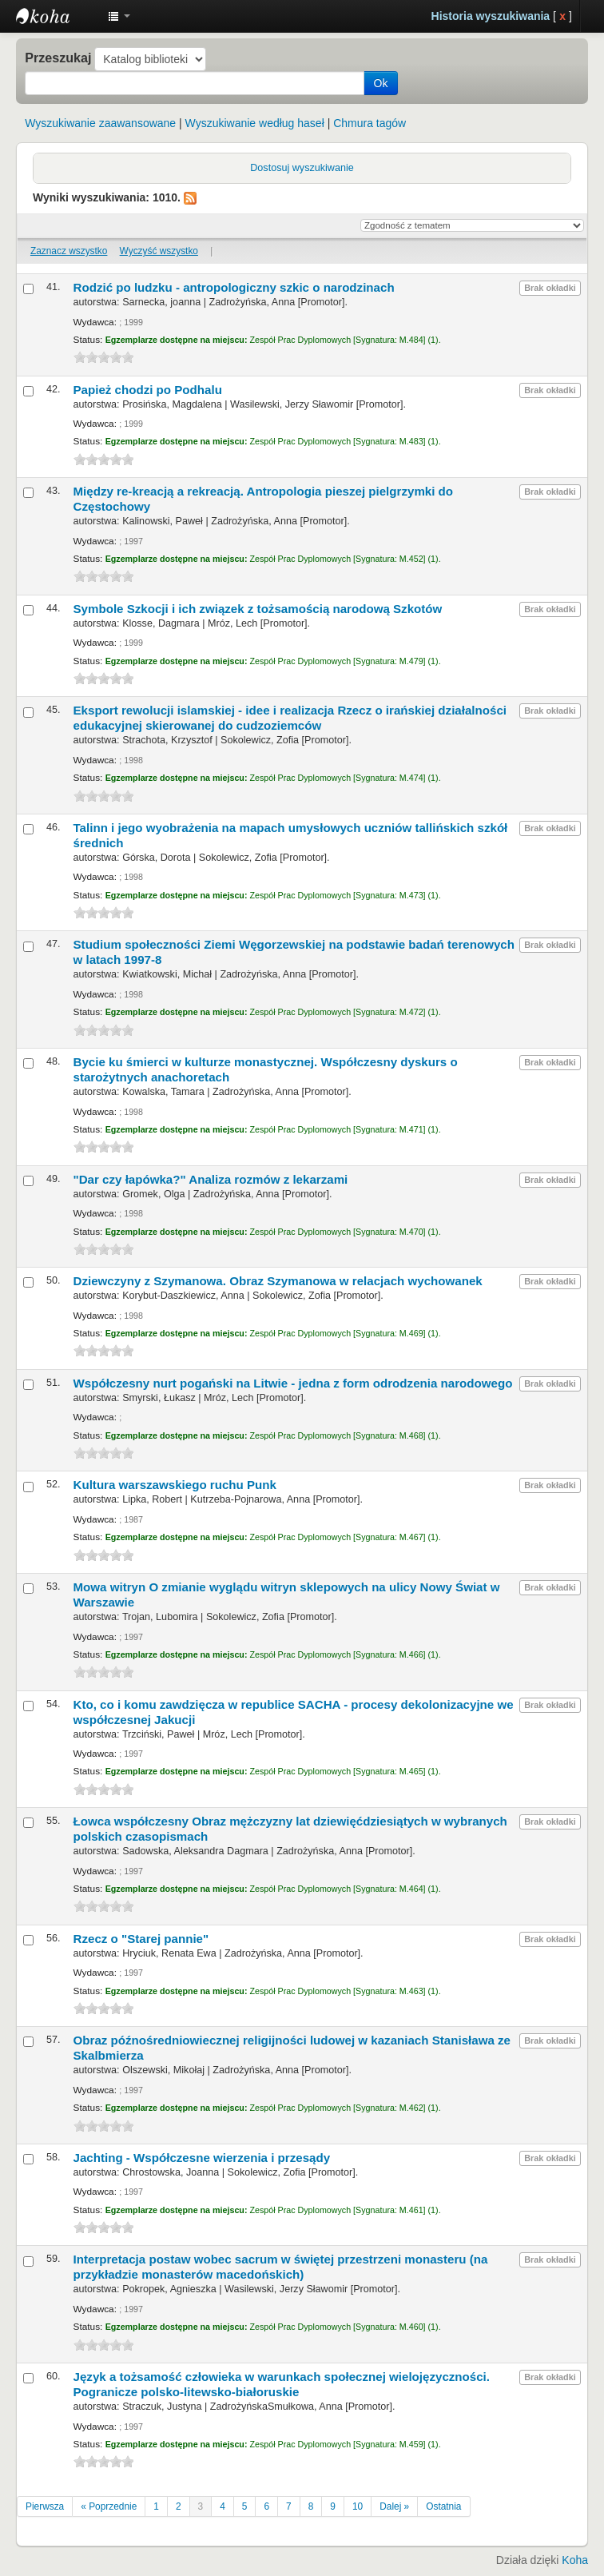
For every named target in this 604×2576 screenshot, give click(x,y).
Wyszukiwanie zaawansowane (100, 123)
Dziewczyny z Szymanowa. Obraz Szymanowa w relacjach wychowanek (278, 1281)
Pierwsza (45, 2506)
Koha (575, 2560)
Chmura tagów (369, 123)
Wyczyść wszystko (159, 251)
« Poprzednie (109, 2506)
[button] (119, 16)
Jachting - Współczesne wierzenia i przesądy (202, 2157)
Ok (381, 83)
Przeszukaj (58, 57)
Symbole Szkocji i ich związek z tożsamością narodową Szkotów (258, 608)
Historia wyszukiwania (490, 16)
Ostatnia (443, 2506)
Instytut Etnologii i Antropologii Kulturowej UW (56, 16)
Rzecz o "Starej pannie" (141, 1938)
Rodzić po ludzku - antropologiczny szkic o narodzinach (234, 287)
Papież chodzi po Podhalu (148, 389)
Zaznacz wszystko (68, 251)
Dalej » (394, 2506)
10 (357, 2506)
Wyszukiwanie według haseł (254, 123)
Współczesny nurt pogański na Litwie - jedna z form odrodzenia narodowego (293, 1383)
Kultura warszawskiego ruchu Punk (175, 1484)
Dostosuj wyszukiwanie (302, 167)
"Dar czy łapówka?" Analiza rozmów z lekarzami (211, 1179)
